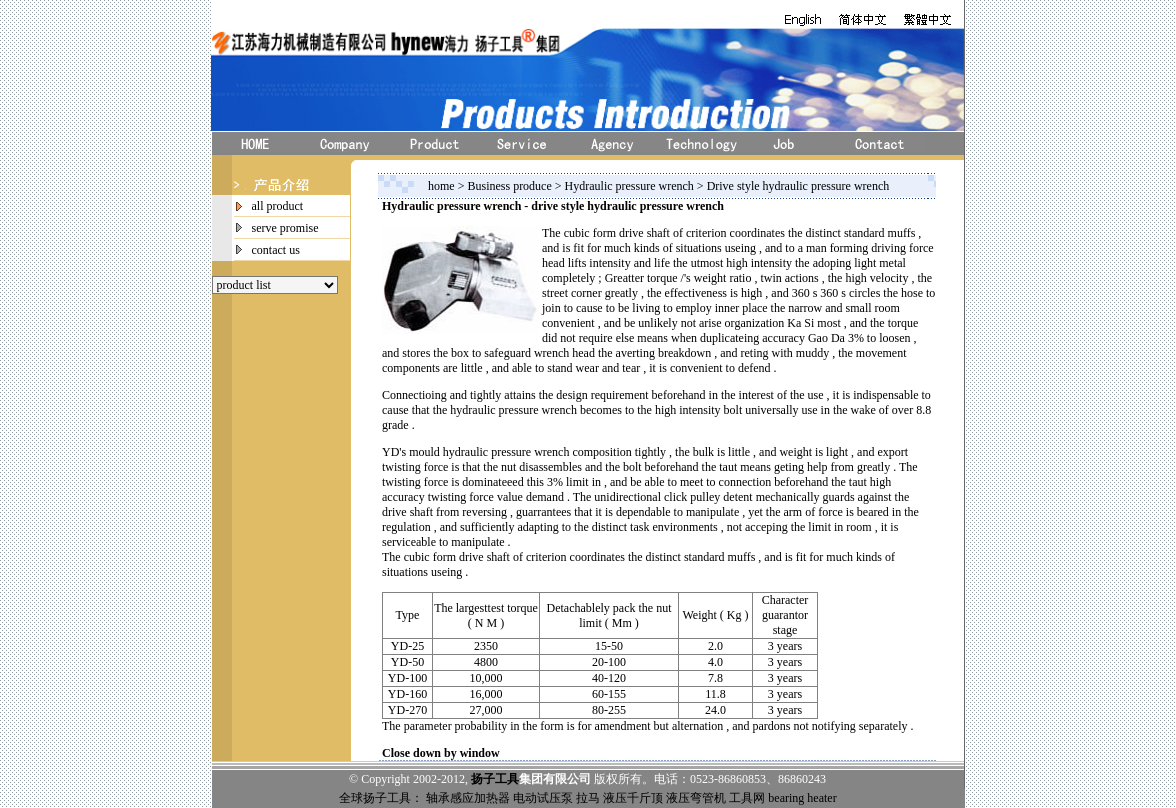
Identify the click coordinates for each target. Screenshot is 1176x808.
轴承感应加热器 (468, 798)
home (441, 186)
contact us (276, 250)
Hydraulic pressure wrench (631, 186)
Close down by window (441, 753)
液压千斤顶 (633, 798)
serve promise (285, 228)
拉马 (588, 798)
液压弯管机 (696, 798)
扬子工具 (495, 779)
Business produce (510, 186)
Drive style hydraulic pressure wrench (798, 186)
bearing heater (802, 798)
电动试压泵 (543, 798)
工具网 (747, 798)
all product (278, 206)
